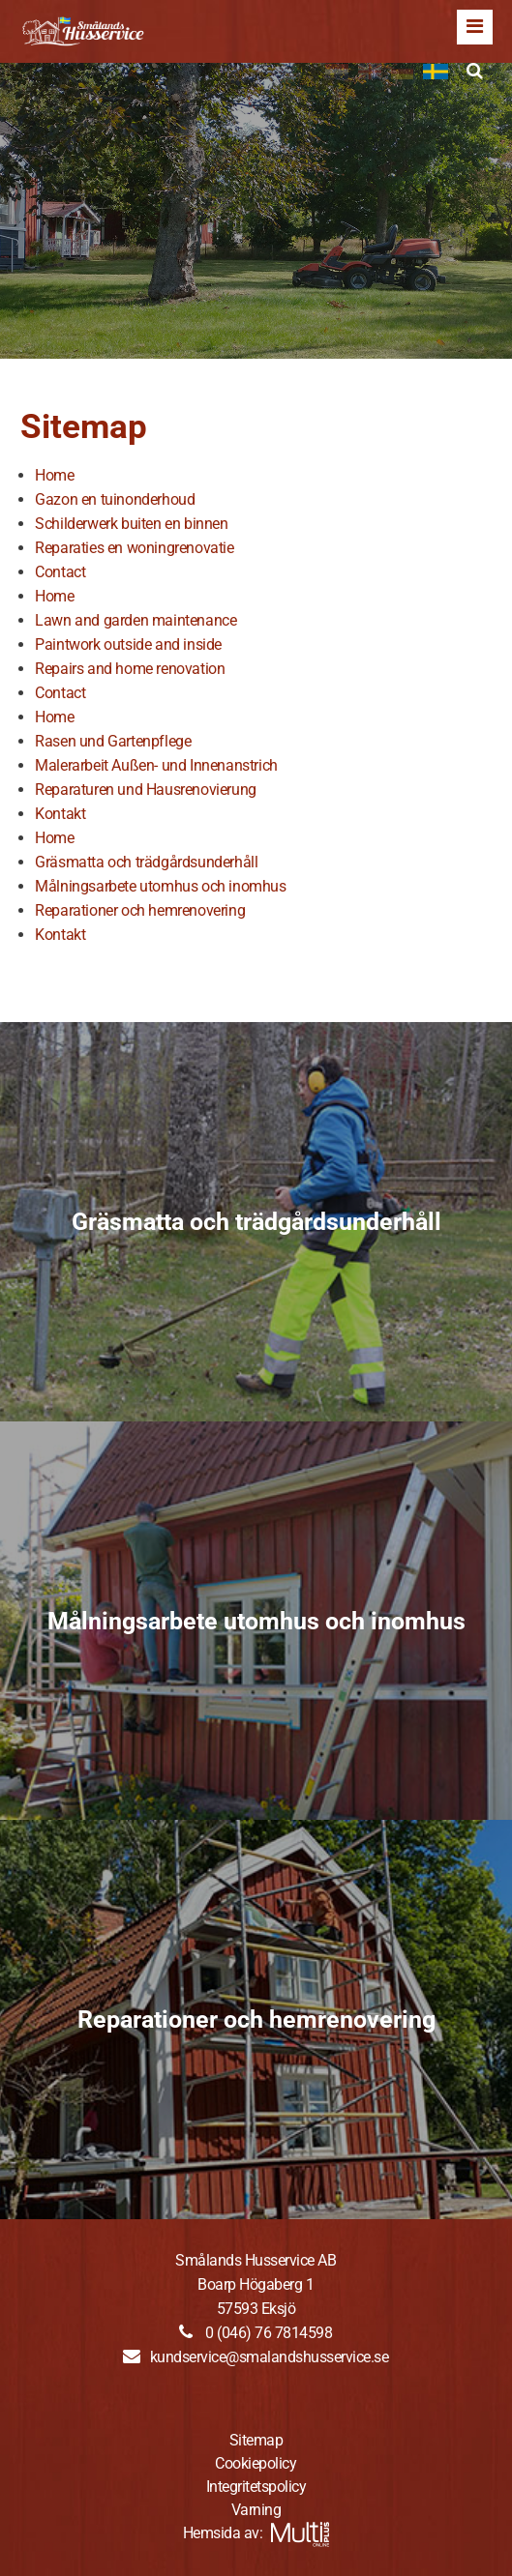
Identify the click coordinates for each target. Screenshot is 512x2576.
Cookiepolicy (255, 2463)
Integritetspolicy (256, 2486)
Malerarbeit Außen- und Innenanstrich (156, 765)
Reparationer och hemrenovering (140, 910)
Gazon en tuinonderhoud (115, 499)
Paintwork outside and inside (128, 644)
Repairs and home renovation (130, 668)
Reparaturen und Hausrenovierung (145, 789)
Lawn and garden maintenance (135, 620)
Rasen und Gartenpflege (113, 741)
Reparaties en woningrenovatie (134, 548)
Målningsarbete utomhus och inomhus (160, 886)
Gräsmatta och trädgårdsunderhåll (146, 862)
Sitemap (256, 2440)
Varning (256, 2510)
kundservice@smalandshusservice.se (269, 2357)
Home (54, 475)
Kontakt (60, 814)
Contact (60, 572)
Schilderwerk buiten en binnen (131, 523)
